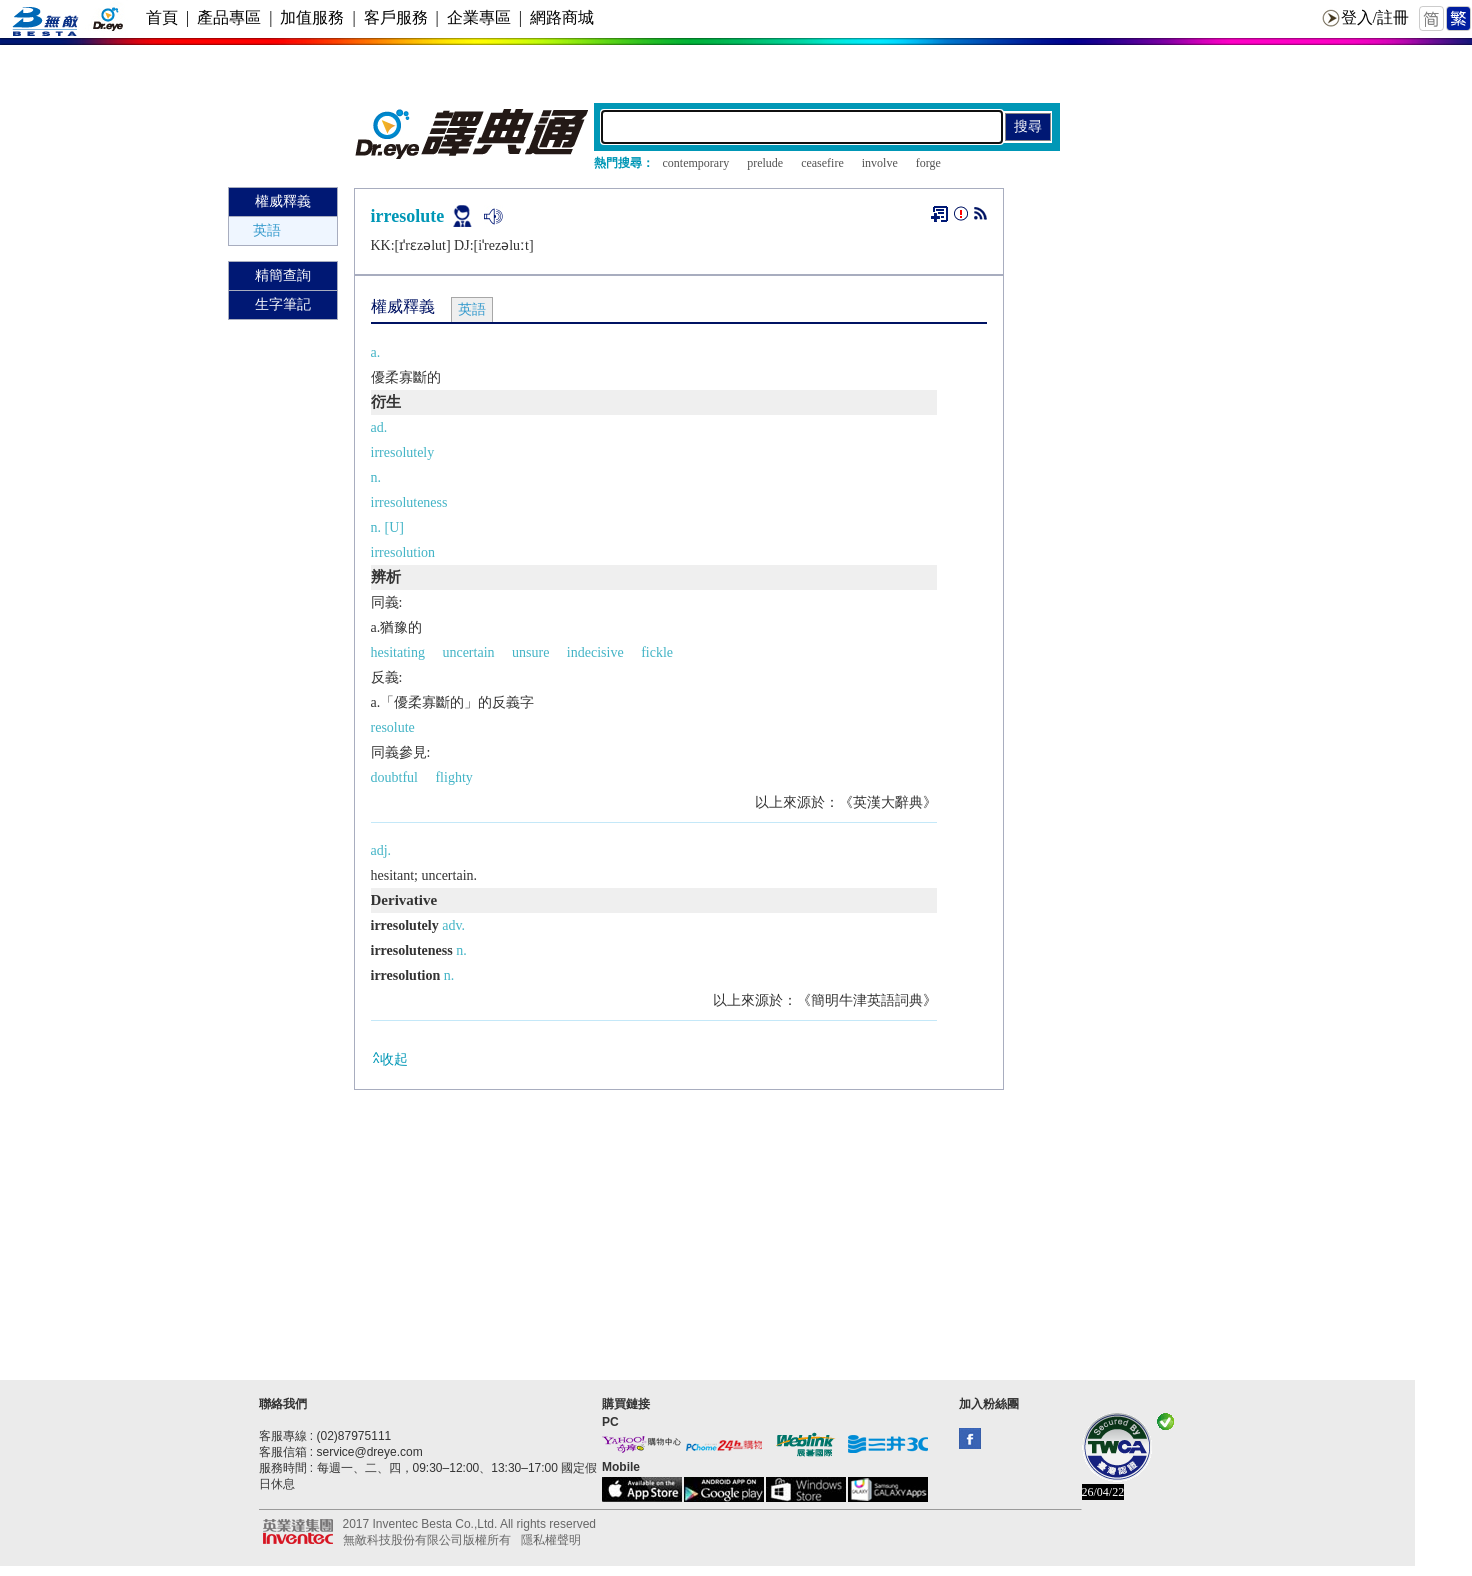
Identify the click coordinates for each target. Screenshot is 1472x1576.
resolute (393, 727)
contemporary (696, 163)
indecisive (595, 652)
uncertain (468, 652)
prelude (765, 163)
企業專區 (479, 17)
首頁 (162, 17)
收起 (389, 1058)
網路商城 (562, 17)
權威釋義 (283, 201)
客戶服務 (396, 17)
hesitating (398, 652)
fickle (657, 652)
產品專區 (229, 17)
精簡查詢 (283, 275)
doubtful (394, 777)
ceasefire (822, 163)
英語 (267, 230)
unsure (530, 652)
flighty (453, 777)
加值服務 (312, 17)
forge (928, 163)
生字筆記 (283, 304)
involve (880, 163)
